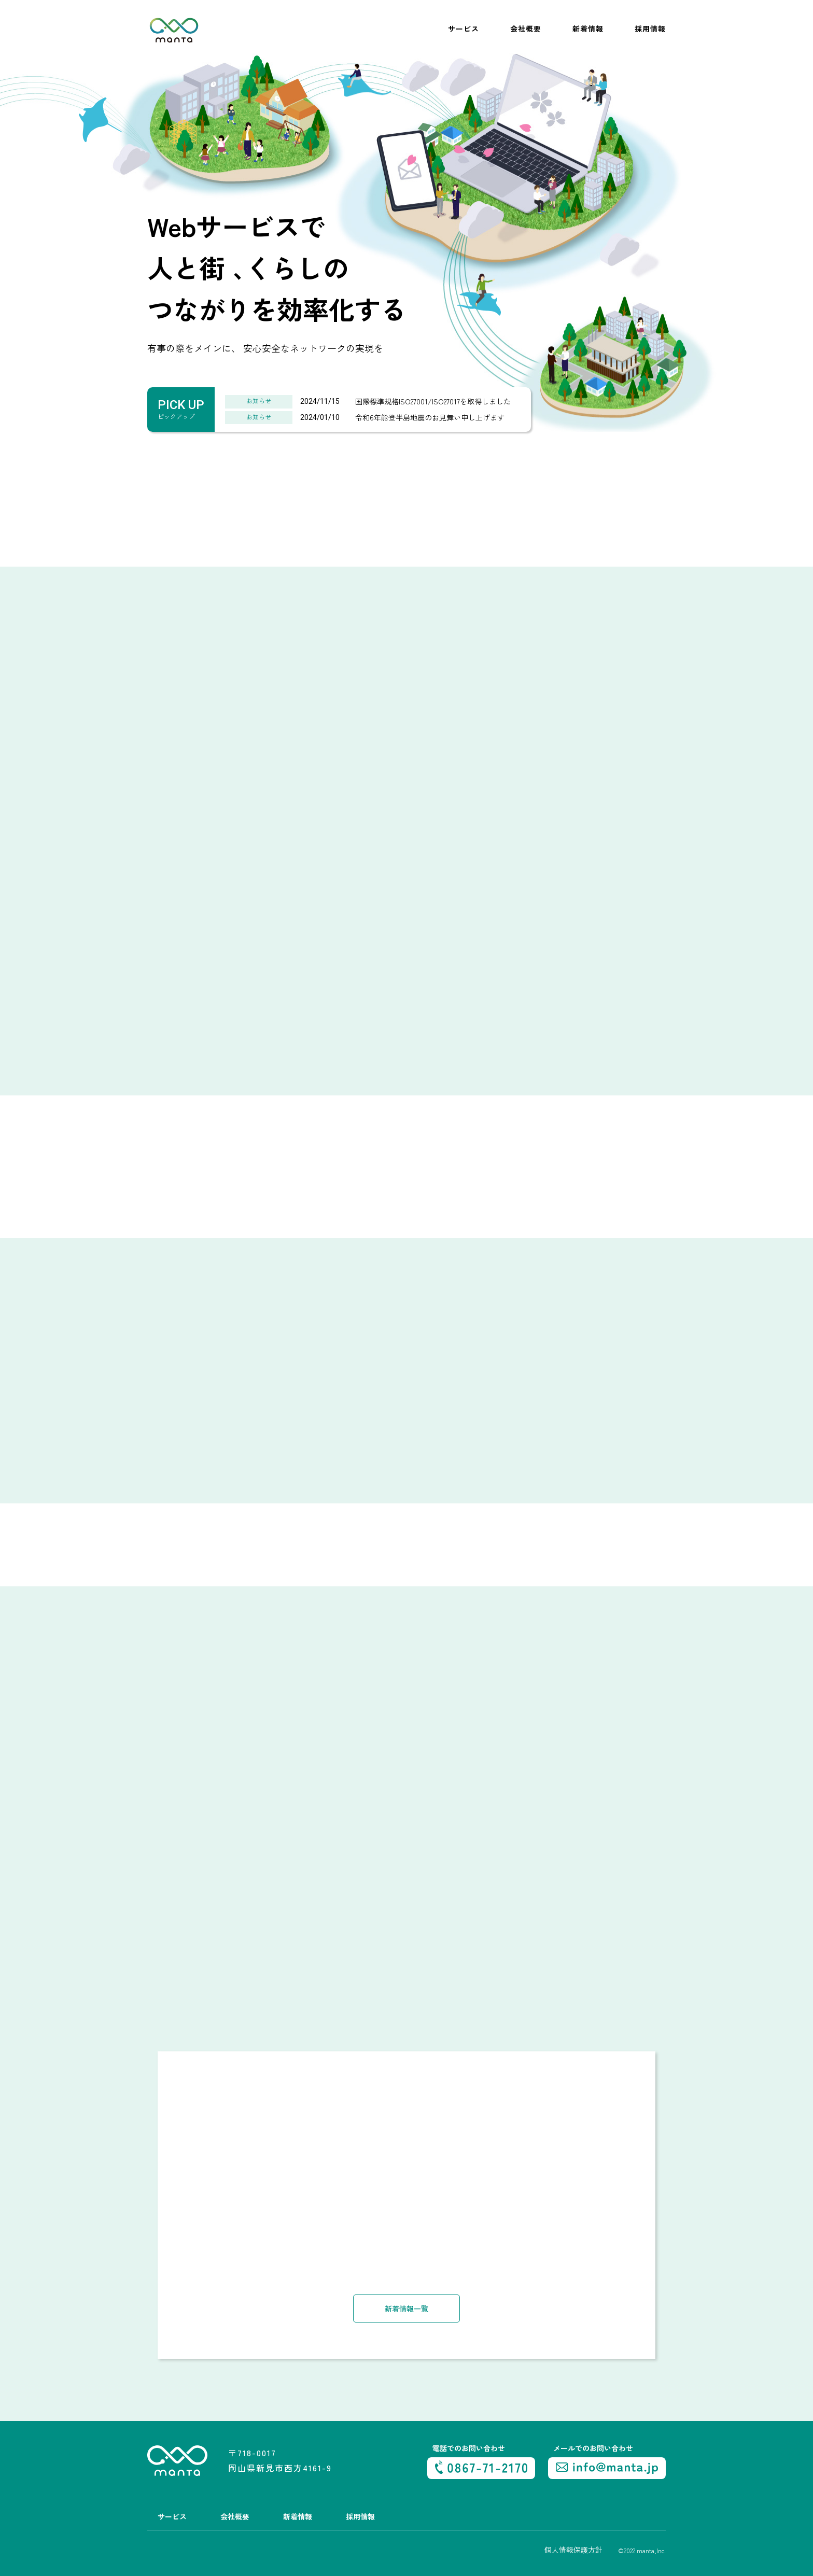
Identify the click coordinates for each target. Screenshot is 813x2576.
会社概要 (525, 29)
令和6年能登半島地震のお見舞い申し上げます (429, 417)
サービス (463, 29)
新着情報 (588, 29)
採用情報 (650, 29)
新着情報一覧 (406, 2307)
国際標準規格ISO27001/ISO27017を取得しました (433, 401)
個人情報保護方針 (573, 2548)
